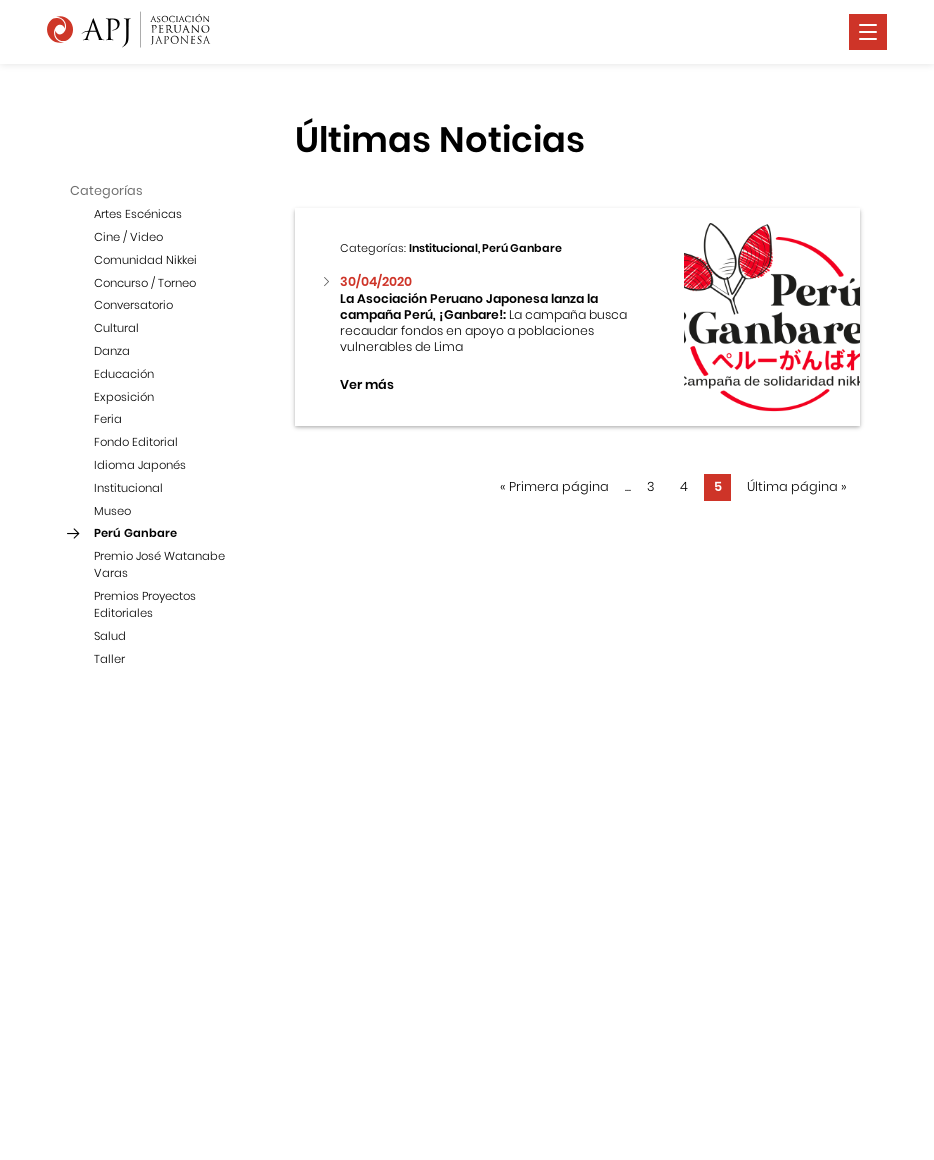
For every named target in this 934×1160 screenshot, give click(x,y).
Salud (110, 636)
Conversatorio (133, 305)
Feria (108, 419)
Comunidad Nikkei (145, 260)
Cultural (116, 328)
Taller (109, 659)
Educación (124, 374)
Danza (112, 351)
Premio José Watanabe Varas (159, 564)
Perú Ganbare (135, 533)
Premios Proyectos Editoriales (145, 604)
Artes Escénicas (138, 214)
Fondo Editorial (136, 442)
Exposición (124, 397)
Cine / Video (128, 237)
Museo (112, 511)
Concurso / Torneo (145, 283)
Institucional (128, 488)
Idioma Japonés (140, 465)
